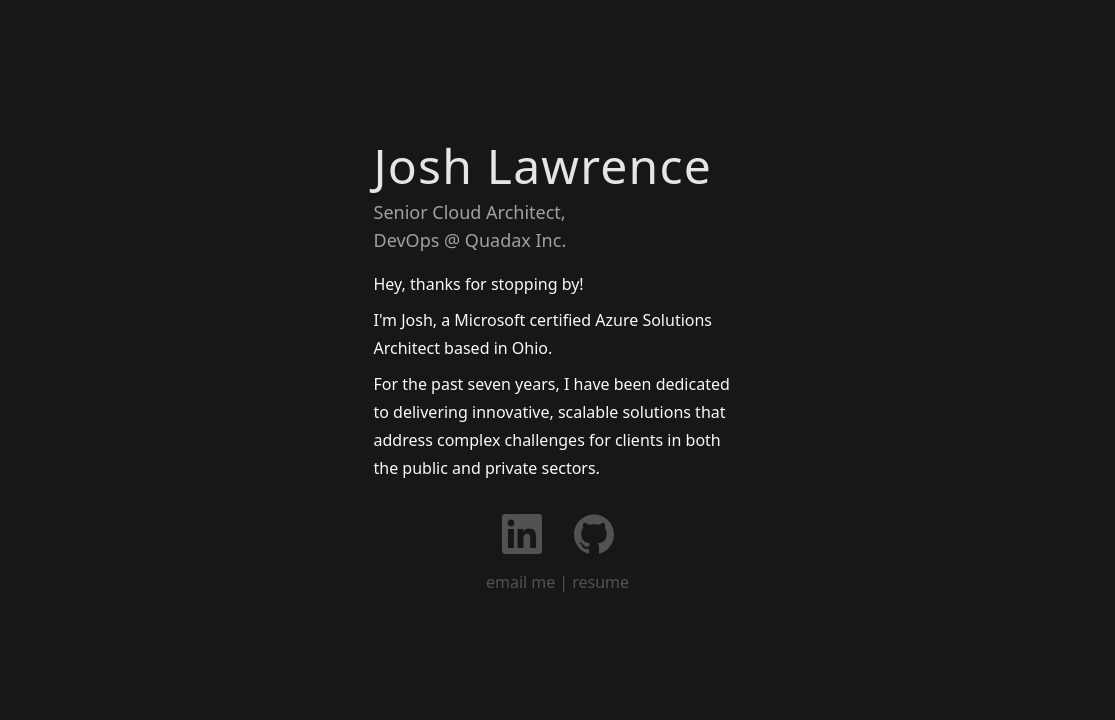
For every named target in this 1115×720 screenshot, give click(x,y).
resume (600, 582)
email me (520, 582)
